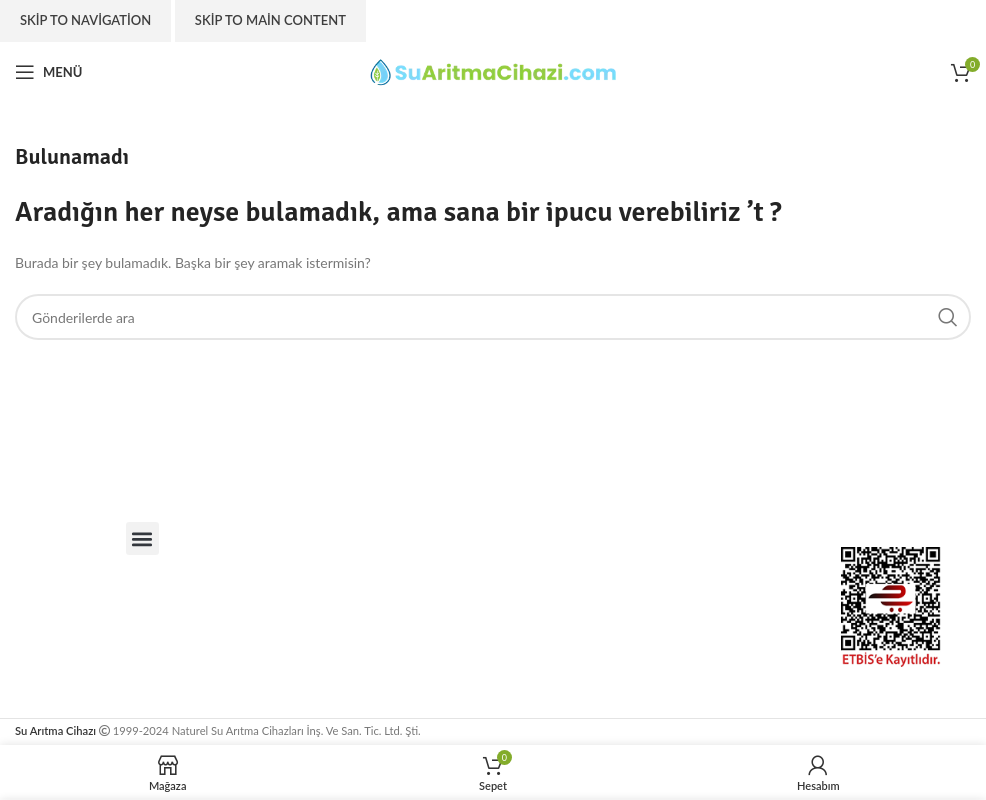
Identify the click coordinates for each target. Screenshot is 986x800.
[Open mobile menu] (48, 72)
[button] (142, 538)
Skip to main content (270, 20)
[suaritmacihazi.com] (540, 607)
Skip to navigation (85, 20)
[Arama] (493, 317)
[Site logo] (493, 70)
